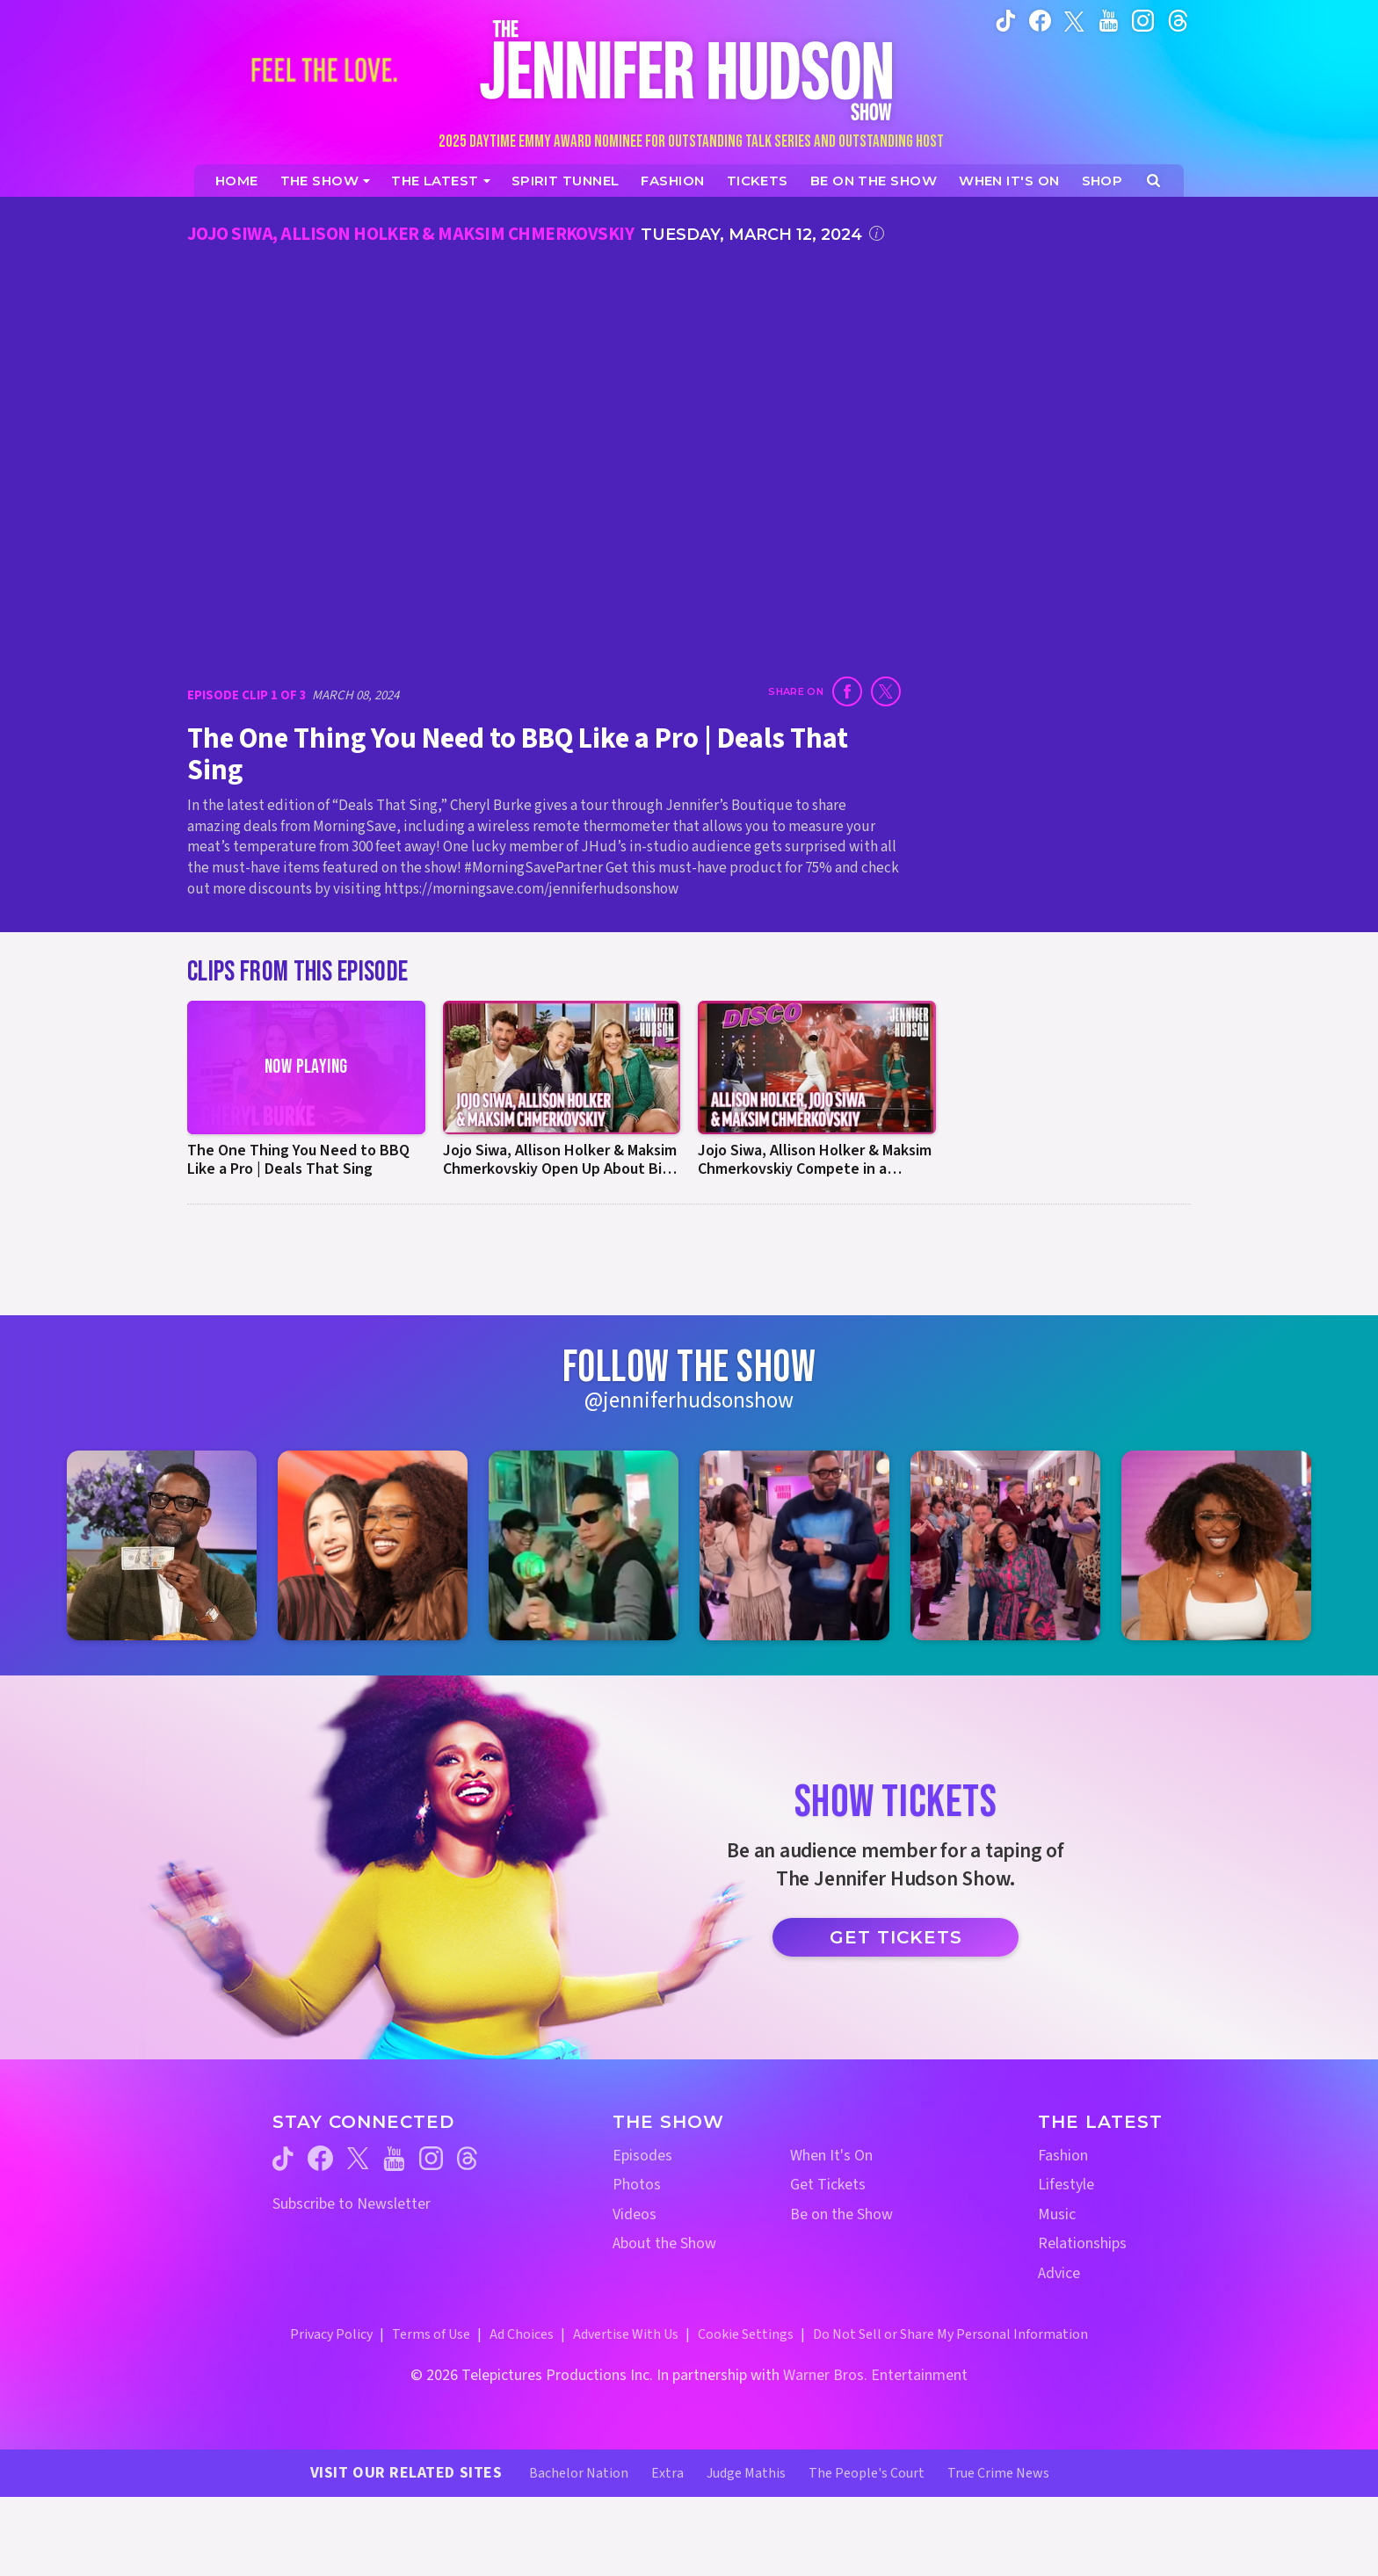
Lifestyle (1066, 2184)
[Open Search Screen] (1153, 180)
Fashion (1063, 2155)
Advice (1059, 2273)
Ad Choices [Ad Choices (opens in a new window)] (522, 2334)
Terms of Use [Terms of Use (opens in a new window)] (431, 2334)
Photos (637, 2184)
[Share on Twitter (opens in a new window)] (886, 691)
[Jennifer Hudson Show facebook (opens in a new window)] (1040, 20)
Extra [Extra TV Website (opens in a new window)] (667, 2473)
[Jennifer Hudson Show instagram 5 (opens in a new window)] (1005, 1545)
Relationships (1082, 2243)
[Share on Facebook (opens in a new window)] (847, 691)
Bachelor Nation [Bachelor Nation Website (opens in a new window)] (578, 2473)
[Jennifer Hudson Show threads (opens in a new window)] (467, 2158)
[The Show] (325, 180)
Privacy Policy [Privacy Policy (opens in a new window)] (331, 2334)
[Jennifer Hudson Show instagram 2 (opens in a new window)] (373, 1545)
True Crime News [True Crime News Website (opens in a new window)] (998, 2473)
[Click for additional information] (876, 233)
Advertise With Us (625, 2334)
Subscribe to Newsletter (351, 2204)
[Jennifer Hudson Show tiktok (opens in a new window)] (1006, 20)
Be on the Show (841, 2214)
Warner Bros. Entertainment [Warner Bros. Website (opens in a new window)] (875, 2375)
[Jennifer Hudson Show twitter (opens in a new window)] (1074, 20)
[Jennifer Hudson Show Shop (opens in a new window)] (1103, 180)
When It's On (831, 2155)
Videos (634, 2214)
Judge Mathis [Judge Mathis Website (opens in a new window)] (746, 2473)
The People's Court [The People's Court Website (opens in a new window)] (867, 2473)
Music (1057, 2214)
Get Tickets (896, 1937)
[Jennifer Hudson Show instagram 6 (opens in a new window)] (1216, 1545)
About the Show (664, 2243)
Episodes (642, 2155)
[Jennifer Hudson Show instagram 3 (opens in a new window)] (583, 1545)
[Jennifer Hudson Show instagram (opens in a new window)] (1143, 20)
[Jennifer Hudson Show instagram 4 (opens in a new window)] (794, 1545)
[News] (441, 180)
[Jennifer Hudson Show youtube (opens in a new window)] (1109, 20)
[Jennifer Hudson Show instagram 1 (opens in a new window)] (162, 1545)
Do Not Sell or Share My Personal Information (950, 2334)
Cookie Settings (746, 2334)
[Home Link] (689, 69)
